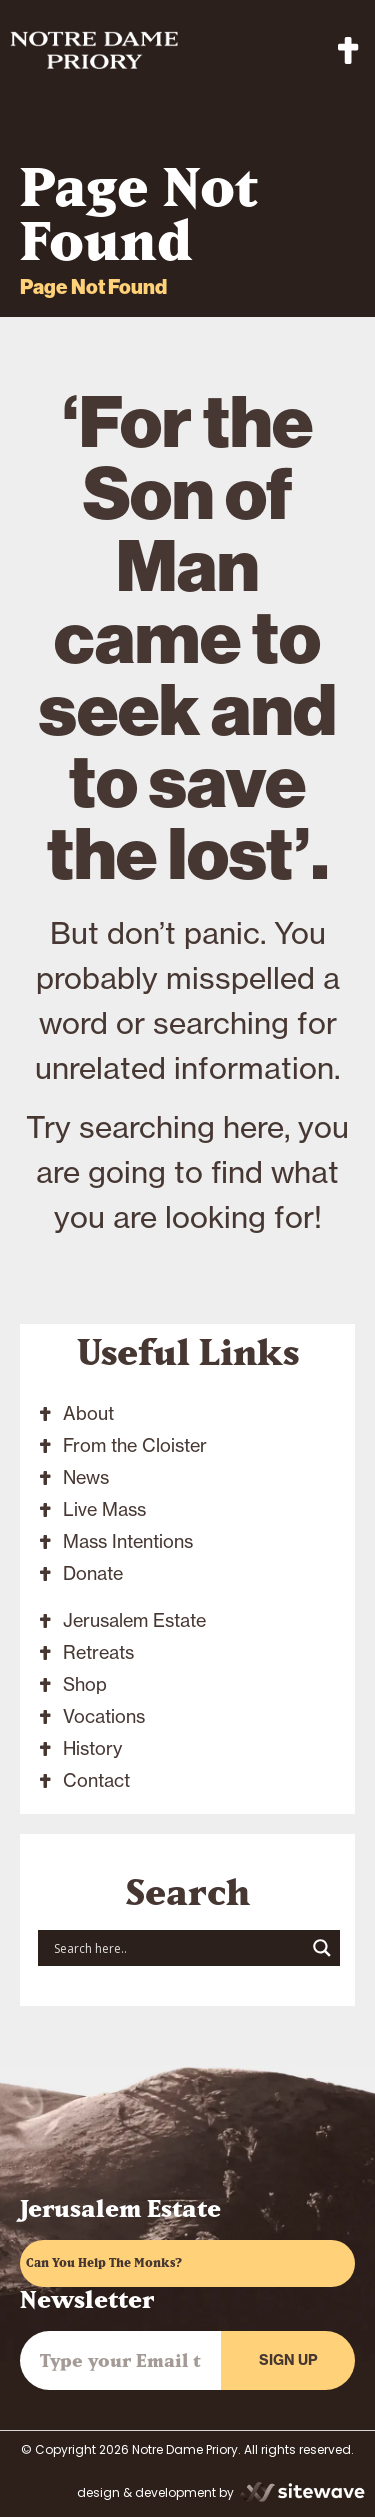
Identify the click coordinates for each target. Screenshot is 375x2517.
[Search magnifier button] (322, 1948)
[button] (349, 50)
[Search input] (177, 1948)
